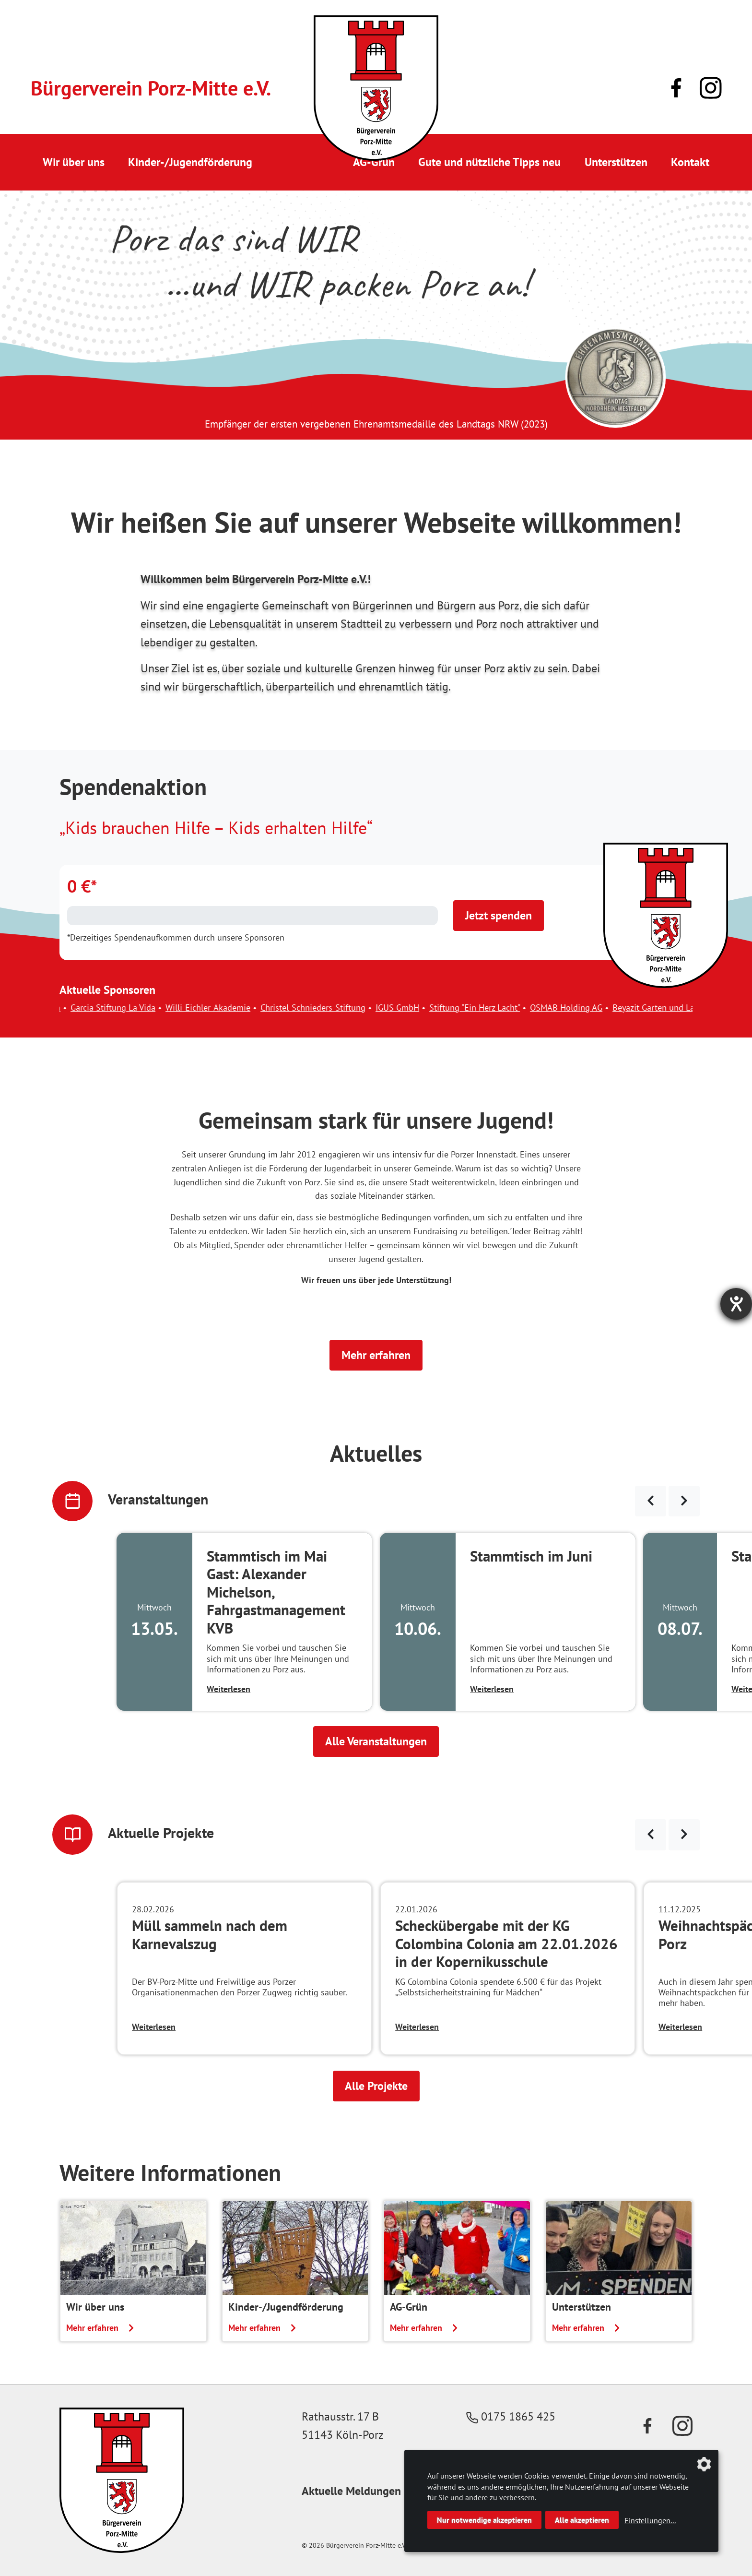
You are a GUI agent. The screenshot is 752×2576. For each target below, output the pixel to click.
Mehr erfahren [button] (376, 1355)
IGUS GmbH (417, 1007)
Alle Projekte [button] (376, 2085)
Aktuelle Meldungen (351, 2490)
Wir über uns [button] (74, 162)
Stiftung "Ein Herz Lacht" (494, 1007)
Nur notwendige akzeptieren (484, 2520)
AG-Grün (374, 162)
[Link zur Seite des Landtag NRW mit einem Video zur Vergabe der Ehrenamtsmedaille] (615, 377)
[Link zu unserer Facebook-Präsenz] (676, 87)
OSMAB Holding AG (586, 1007)
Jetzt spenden (498, 915)
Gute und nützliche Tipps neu (489, 162)
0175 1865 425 (510, 2416)
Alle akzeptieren (582, 2520)
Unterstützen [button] (616, 162)
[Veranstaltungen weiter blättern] (684, 1501)
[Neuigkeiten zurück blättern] (650, 1834)
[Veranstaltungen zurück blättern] (650, 1501)
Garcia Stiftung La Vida (132, 1007)
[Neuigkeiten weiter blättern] (684, 1834)
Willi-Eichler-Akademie (227, 1007)
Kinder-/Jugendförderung (190, 162)
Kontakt (690, 162)
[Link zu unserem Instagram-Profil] (711, 88)
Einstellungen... (650, 2520)
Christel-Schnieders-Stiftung (332, 1007)
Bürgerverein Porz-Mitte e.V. (151, 88)
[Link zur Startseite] (376, 88)
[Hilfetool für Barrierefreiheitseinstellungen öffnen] (736, 1304)
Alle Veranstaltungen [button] (376, 1741)
